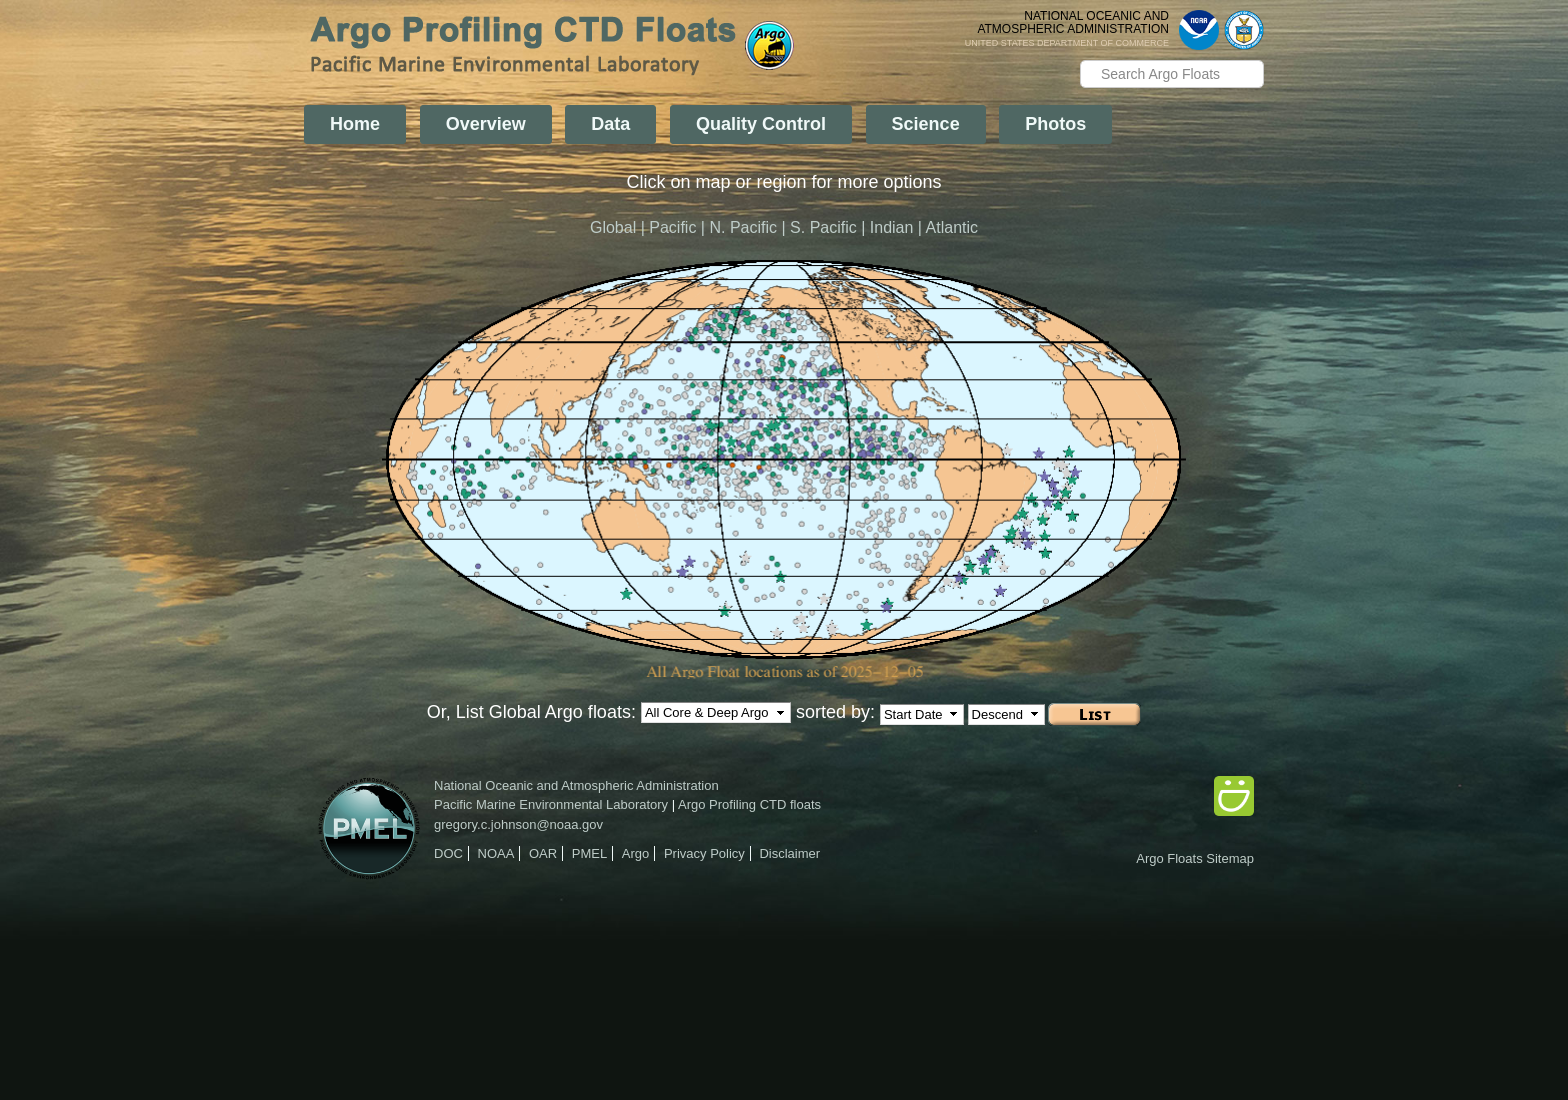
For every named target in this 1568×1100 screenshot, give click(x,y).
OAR (543, 853)
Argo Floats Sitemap (1195, 858)
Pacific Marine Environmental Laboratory (551, 804)
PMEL (589, 853)
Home (355, 124)
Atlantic (952, 227)
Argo (635, 853)
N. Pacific (743, 227)
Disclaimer (789, 853)
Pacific (672, 227)
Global (613, 227)
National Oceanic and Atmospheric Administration (576, 785)
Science (926, 124)
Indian (892, 227)
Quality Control (761, 124)
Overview (486, 124)
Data (610, 124)
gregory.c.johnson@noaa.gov (518, 824)
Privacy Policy (704, 853)
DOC (448, 853)
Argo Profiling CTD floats (749, 804)
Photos (1055, 124)
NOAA (496, 853)
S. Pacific (823, 227)
